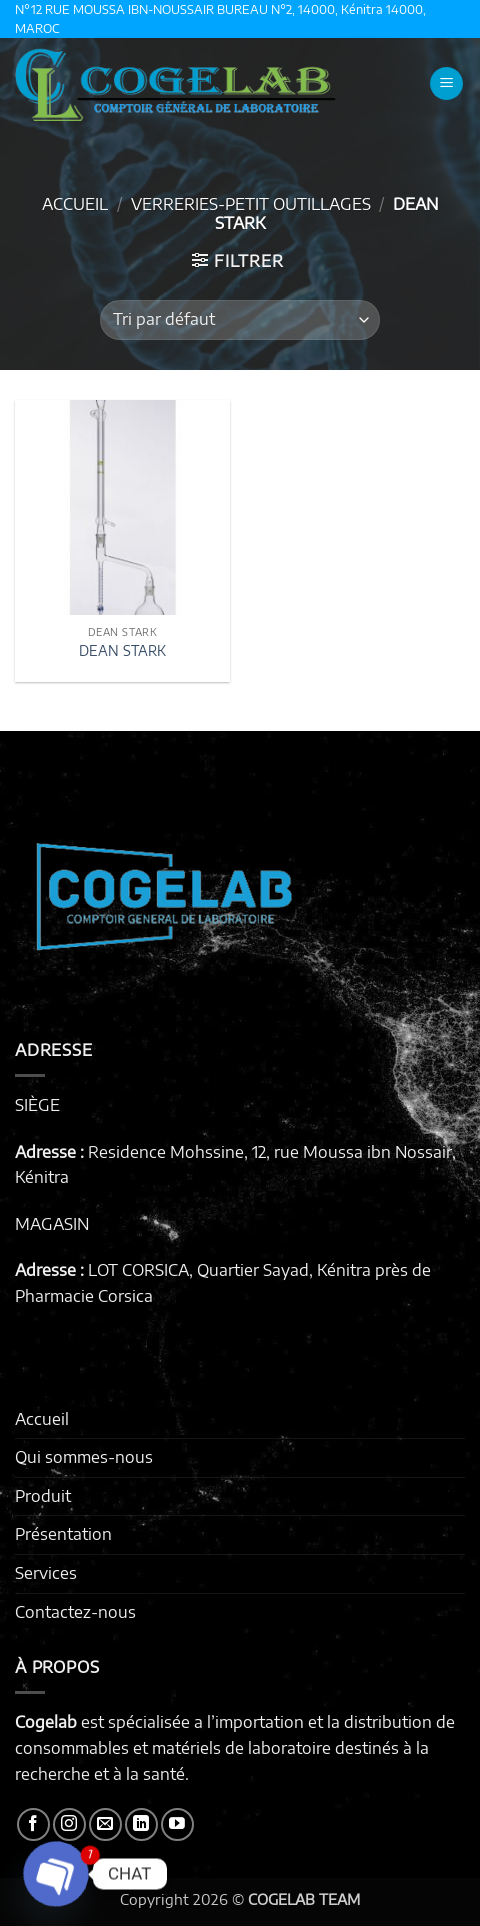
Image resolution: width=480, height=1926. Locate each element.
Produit (43, 1496)
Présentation (63, 1534)
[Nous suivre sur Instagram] (69, 1824)
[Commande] (240, 320)
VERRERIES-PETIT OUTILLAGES (251, 204)
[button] (446, 83)
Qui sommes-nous (84, 1457)
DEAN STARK (122, 650)
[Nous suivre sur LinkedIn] (141, 1824)
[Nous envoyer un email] (105, 1824)
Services (46, 1573)
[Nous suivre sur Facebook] (33, 1824)
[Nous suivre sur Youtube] (177, 1824)
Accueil (75, 204)
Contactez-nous (75, 1612)
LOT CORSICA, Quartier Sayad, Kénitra (229, 1270)
